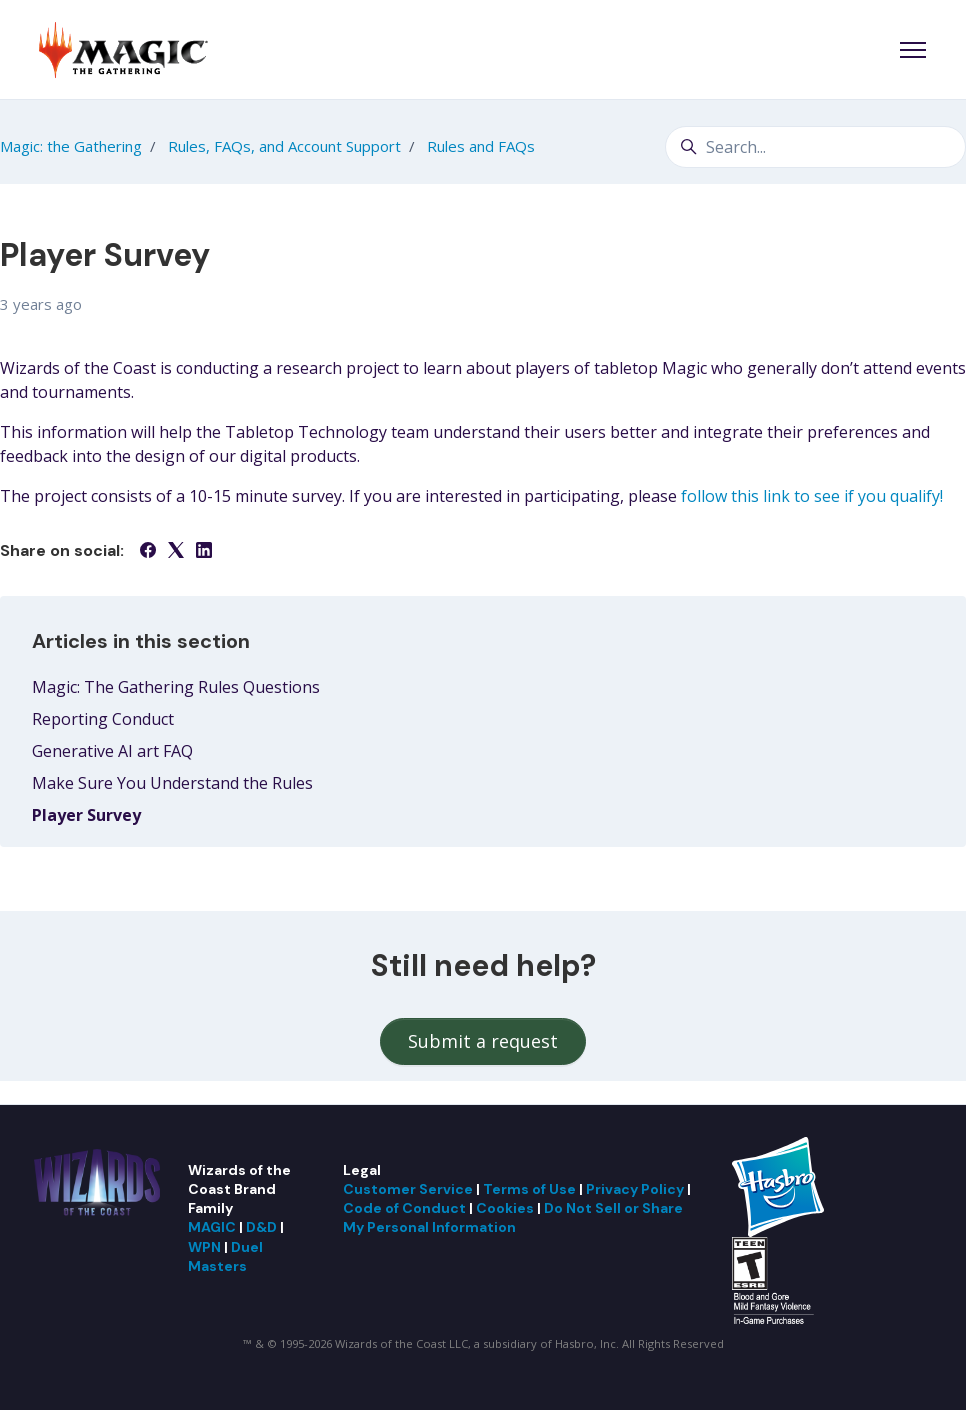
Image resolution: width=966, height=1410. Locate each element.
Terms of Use (529, 1189)
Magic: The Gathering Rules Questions (176, 687)
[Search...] (815, 147)
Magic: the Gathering (71, 146)
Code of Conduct (404, 1208)
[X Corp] (176, 552)
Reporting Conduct (103, 719)
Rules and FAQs (481, 146)
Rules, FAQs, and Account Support (284, 146)
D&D (261, 1227)
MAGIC (212, 1227)
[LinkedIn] (204, 552)
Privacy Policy (635, 1189)
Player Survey (86, 815)
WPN (204, 1247)
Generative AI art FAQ (112, 751)
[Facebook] (148, 552)
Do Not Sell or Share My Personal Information (513, 1217)
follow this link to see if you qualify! (812, 496)
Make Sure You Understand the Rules (172, 783)
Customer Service (408, 1189)
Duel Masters (225, 1256)
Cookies (505, 1208)
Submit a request (483, 1041)
